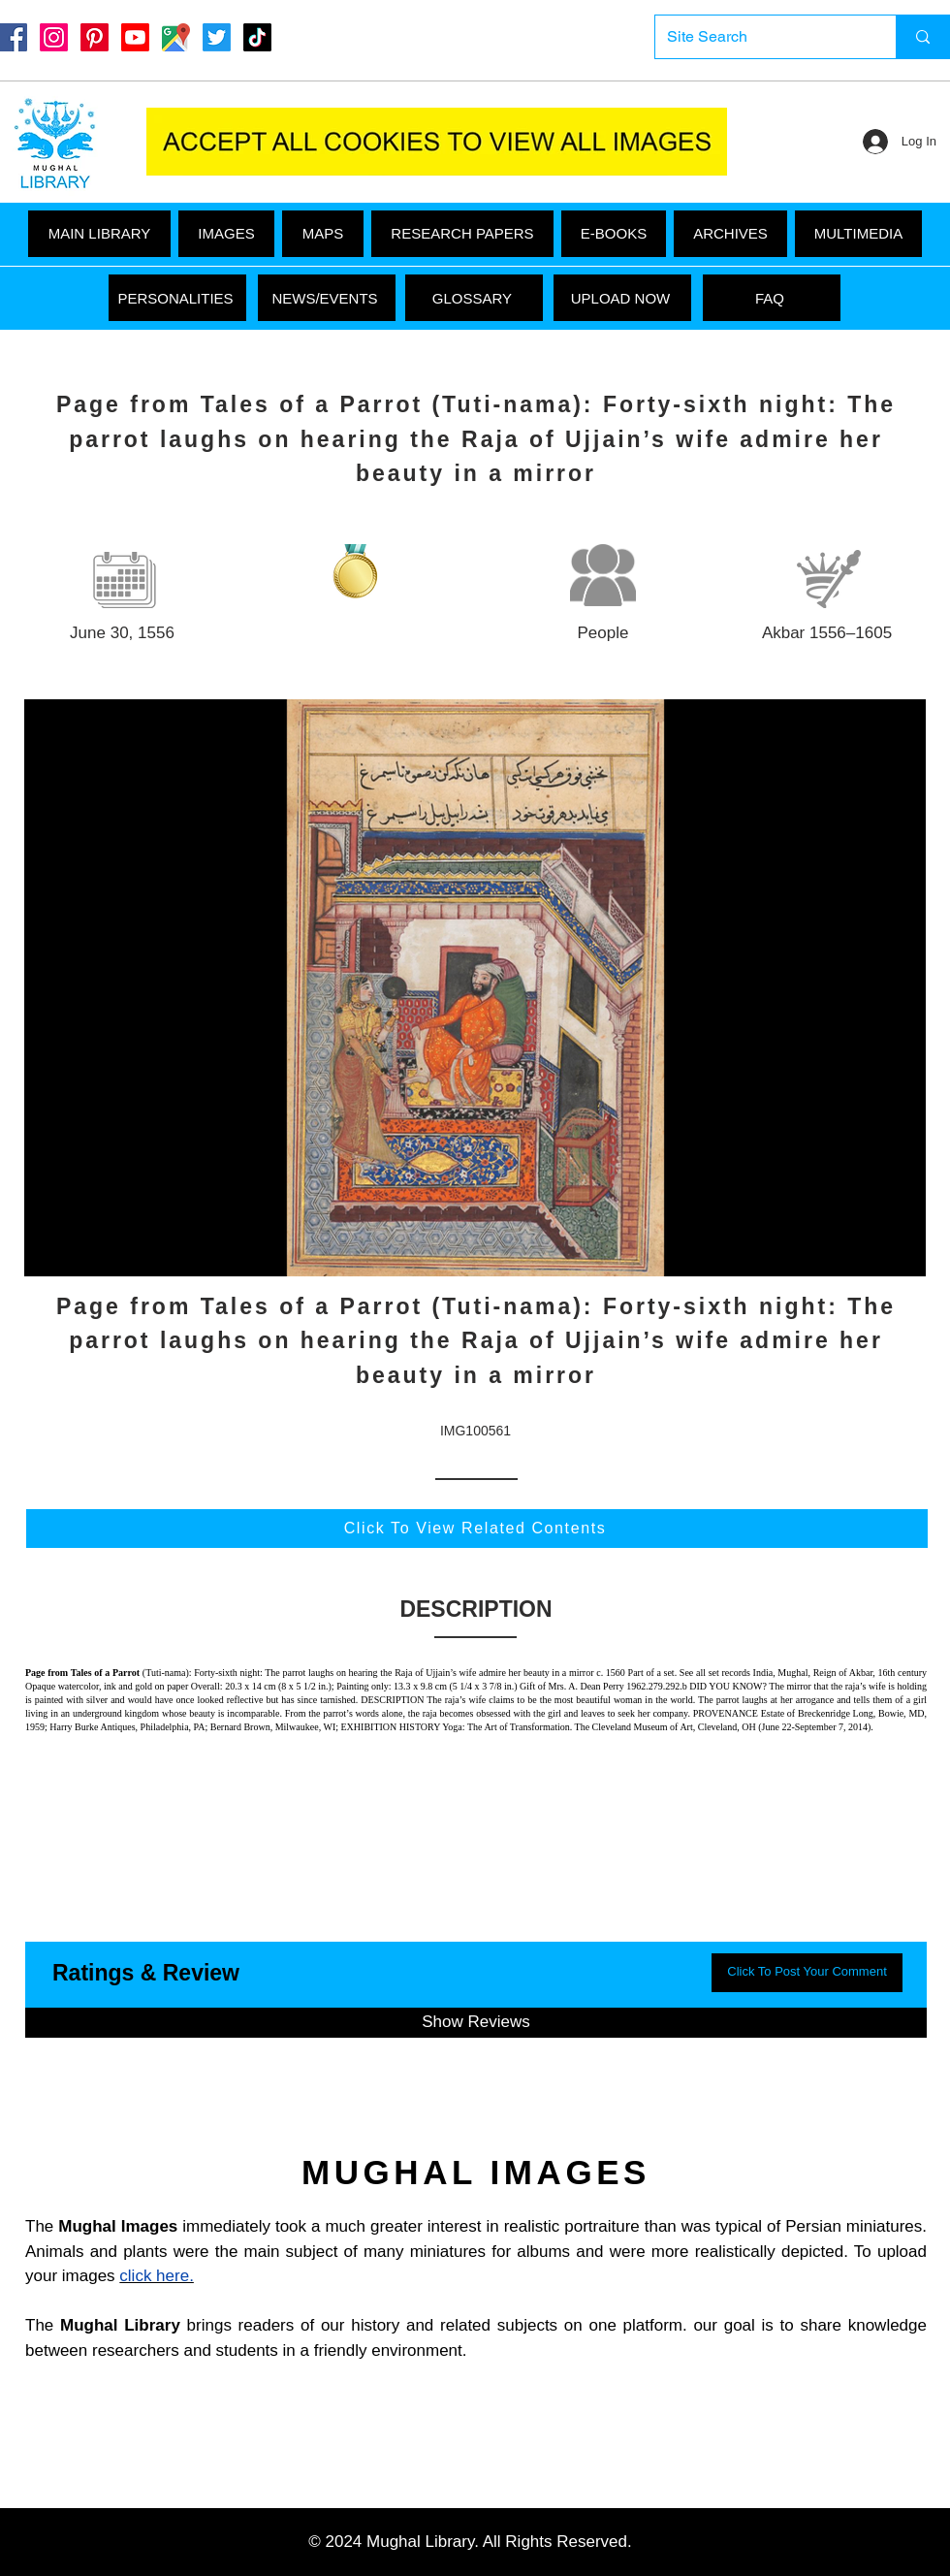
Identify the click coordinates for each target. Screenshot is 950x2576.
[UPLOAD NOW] (622, 297)
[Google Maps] (176, 37)
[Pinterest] (94, 37)
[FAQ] (771, 297)
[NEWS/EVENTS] (327, 297)
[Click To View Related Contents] (477, 1528)
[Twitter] (217, 37)
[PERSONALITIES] (177, 297)
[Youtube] (135, 37)
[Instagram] (54, 37)
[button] (858, 233)
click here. (156, 2276)
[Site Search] (761, 37)
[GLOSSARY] (474, 297)
